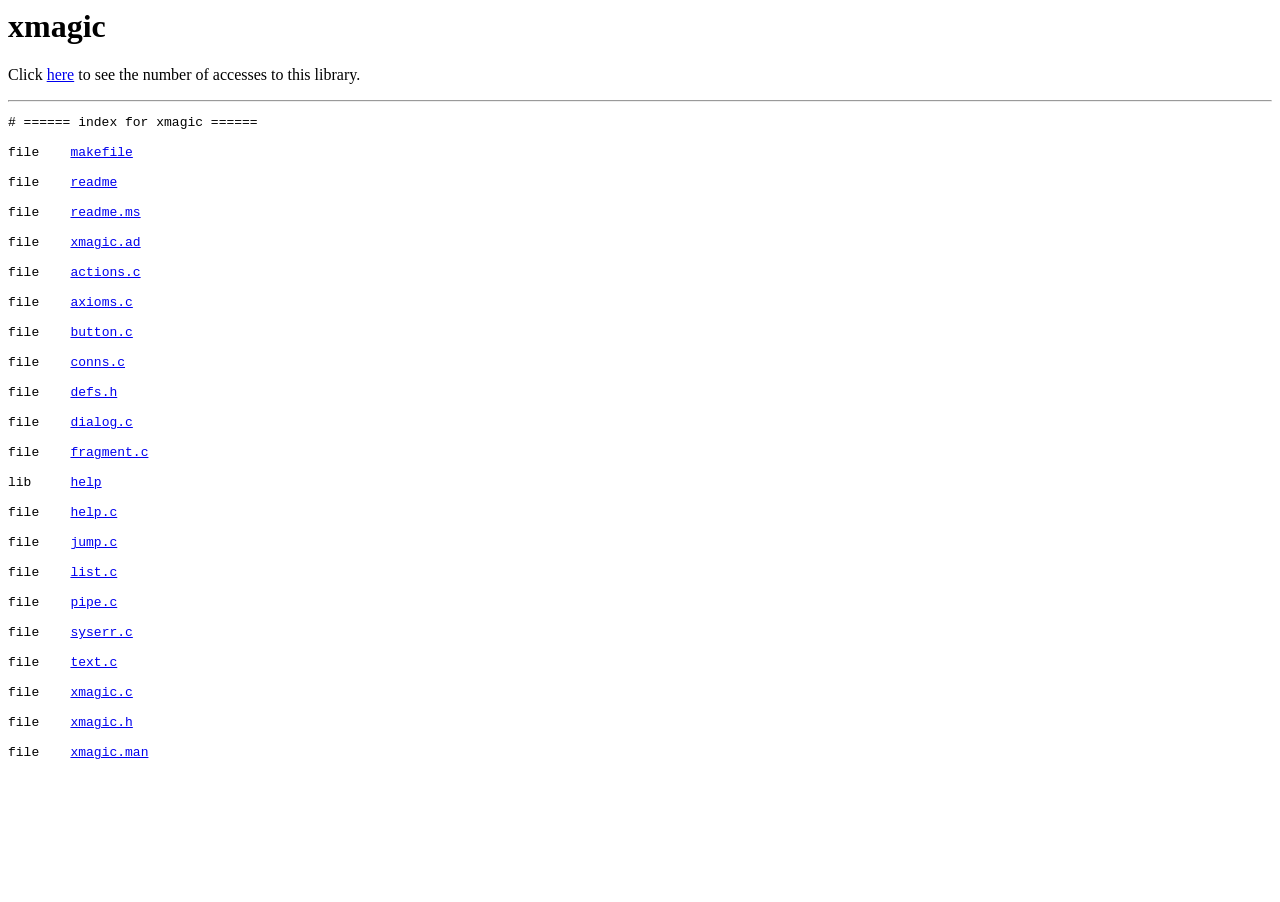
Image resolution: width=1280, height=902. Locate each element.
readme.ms (105, 232)
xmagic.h (101, 844)
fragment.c (109, 520)
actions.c (105, 304)
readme (93, 196)
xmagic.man (109, 880)
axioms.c (101, 340)
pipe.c (93, 700)
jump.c (93, 628)
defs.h (93, 448)
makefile (101, 160)
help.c (93, 592)
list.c (93, 664)
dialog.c (101, 484)
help (85, 556)
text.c (93, 772)
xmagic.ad (105, 268)
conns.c (97, 412)
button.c (101, 376)
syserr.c (101, 736)
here (61, 74)
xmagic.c (101, 808)
